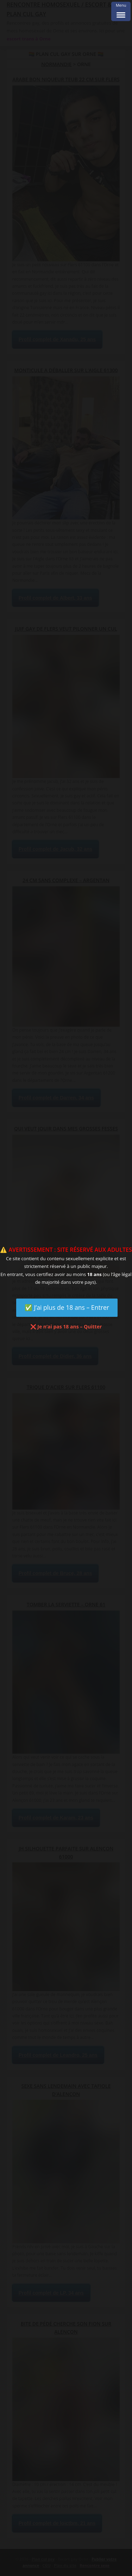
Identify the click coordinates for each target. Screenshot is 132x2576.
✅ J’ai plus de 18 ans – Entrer (67, 1307)
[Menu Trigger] (121, 11)
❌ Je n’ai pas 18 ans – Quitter (66, 1326)
